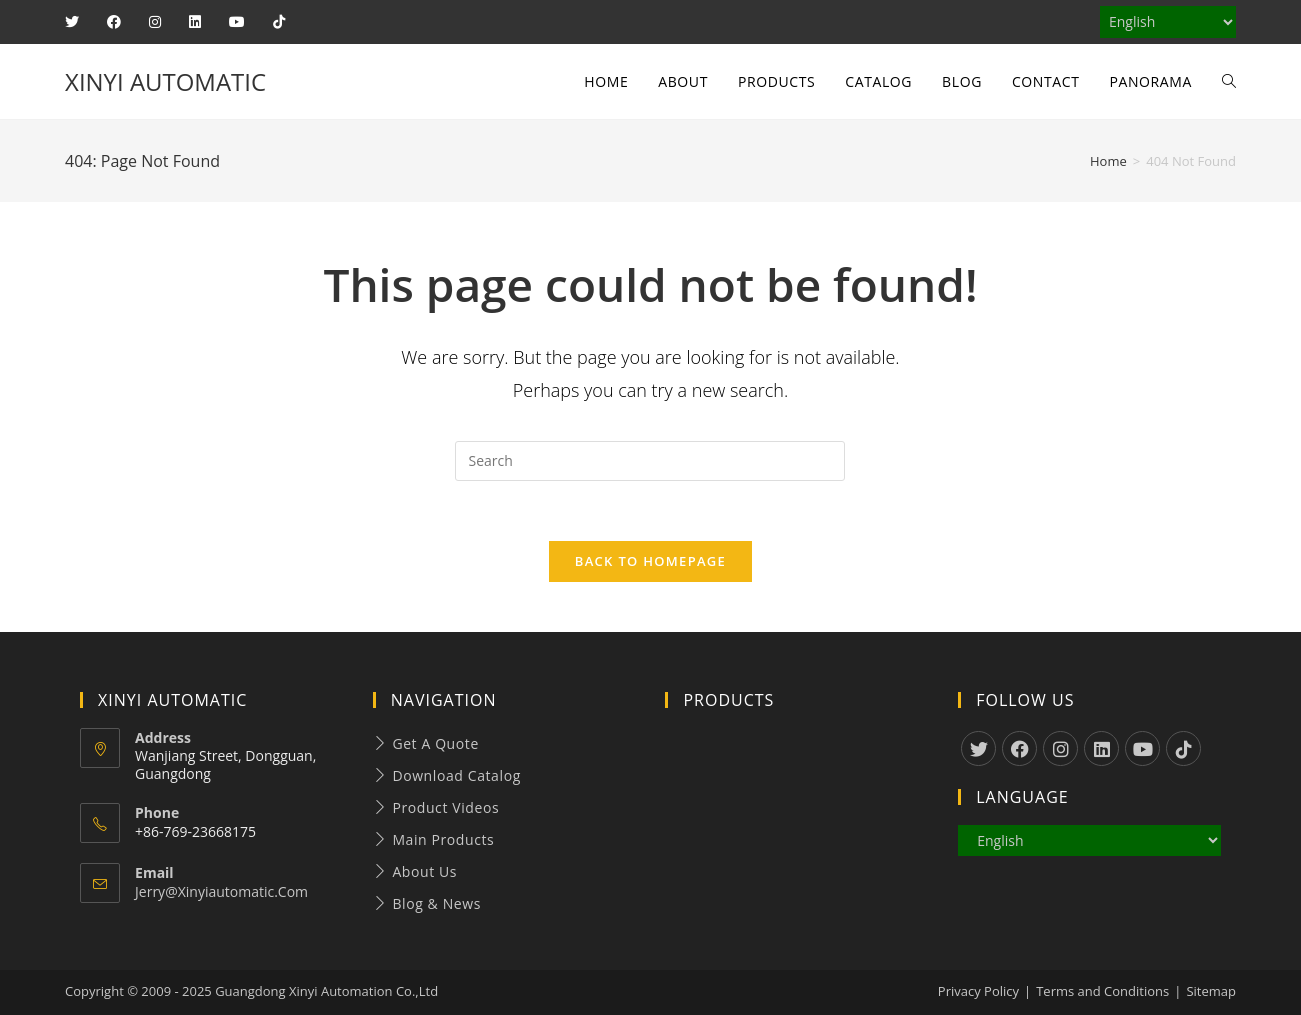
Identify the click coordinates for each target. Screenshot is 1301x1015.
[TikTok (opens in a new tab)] (279, 22)
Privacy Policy (978, 991)
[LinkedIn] (1101, 748)
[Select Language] (1168, 22)
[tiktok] (1183, 748)
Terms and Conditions (1102, 991)
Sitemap (1211, 991)
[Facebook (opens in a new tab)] (114, 22)
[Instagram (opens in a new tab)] (155, 22)
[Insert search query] (650, 461)
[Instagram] (1060, 748)
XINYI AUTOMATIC (165, 81)
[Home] (1108, 161)
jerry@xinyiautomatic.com (221, 891)
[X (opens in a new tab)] (79, 22)
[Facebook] (1019, 748)
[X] (978, 748)
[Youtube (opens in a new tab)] (237, 22)
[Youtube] (1142, 748)
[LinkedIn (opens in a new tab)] (195, 22)
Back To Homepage (650, 561)
